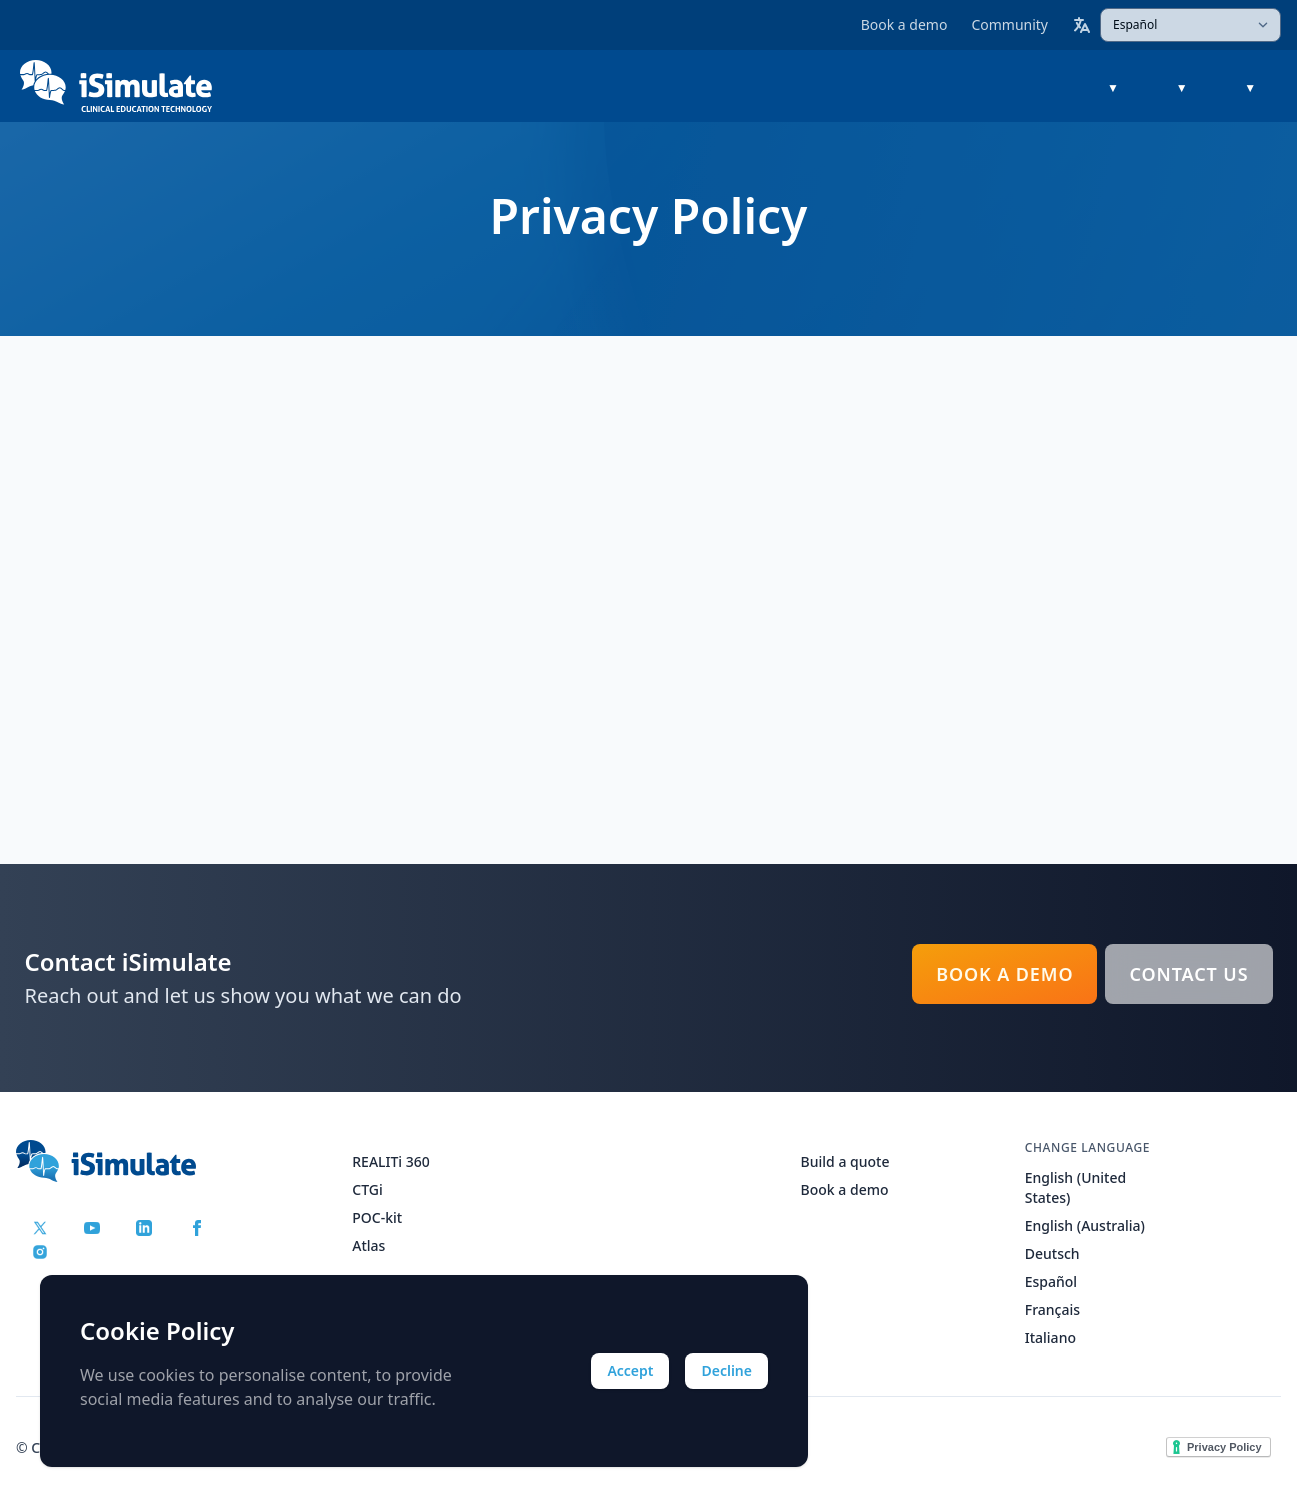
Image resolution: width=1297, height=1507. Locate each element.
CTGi (367, 1189)
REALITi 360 (391, 1161)
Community (1009, 24)
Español (1051, 1281)
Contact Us (1188, 974)
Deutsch (1052, 1253)
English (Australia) (1085, 1225)
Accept (630, 1370)
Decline (726, 1370)
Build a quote (845, 1161)
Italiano (1050, 1337)
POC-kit (377, 1217)
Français (1052, 1309)
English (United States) (1075, 1187)
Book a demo (904, 24)
